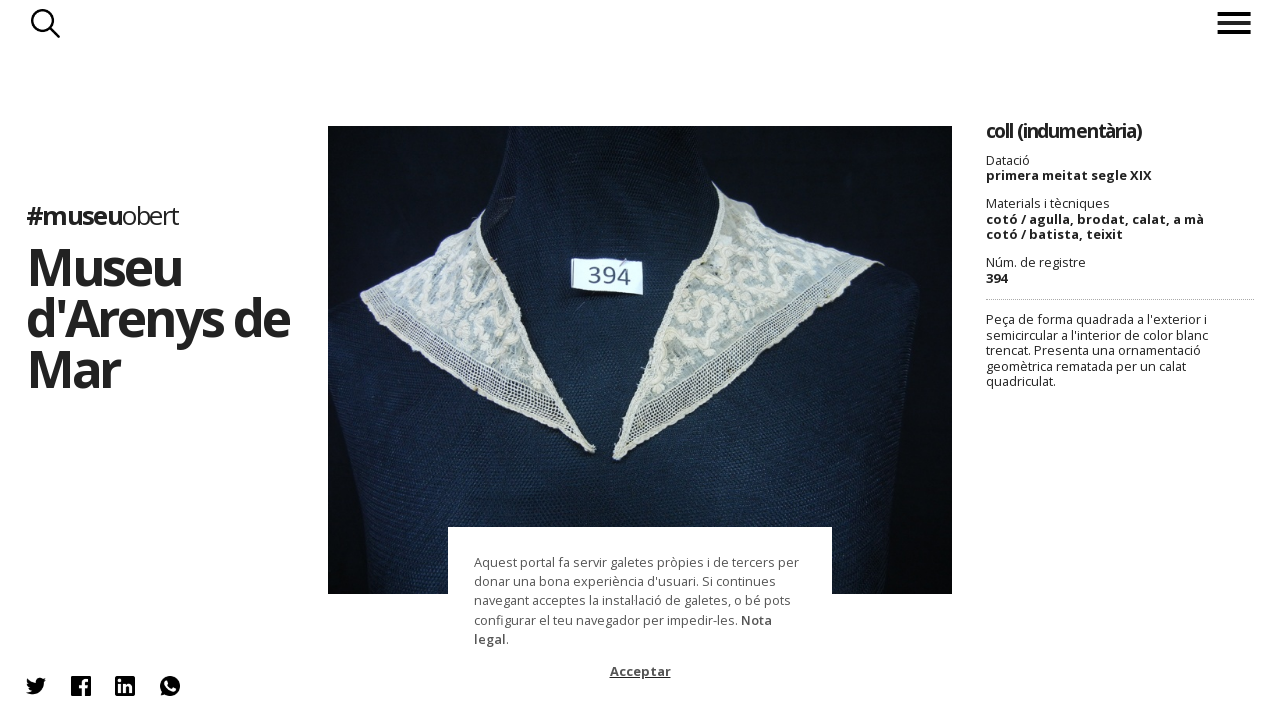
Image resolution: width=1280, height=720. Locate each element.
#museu (102, 215)
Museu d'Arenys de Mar (157, 317)
